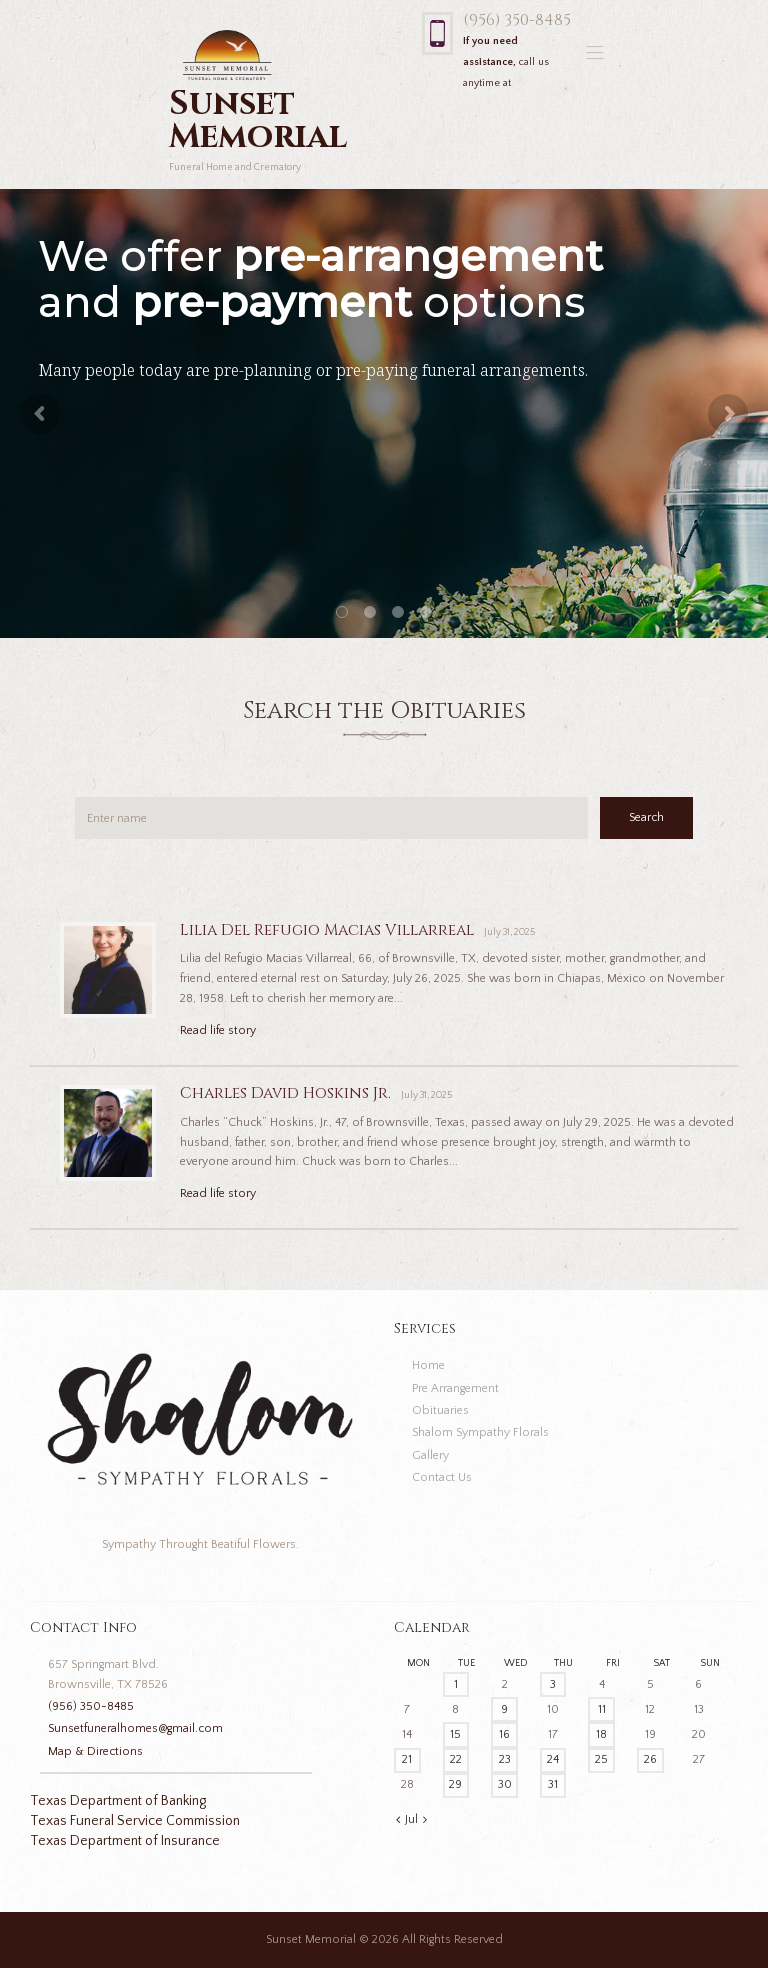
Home (428, 1365)
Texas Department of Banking (118, 1801)
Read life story (218, 1030)
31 (553, 1784)
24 (553, 1759)
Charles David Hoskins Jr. (285, 1093)
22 (456, 1759)
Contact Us (442, 1477)
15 (455, 1734)
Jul (411, 1819)
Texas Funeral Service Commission (135, 1821)
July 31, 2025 (509, 932)
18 (601, 1734)
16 (504, 1734)
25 (601, 1759)
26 (650, 1759)
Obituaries (440, 1410)
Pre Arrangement (455, 1388)
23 (505, 1759)
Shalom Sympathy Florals (480, 1432)
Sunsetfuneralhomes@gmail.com (135, 1728)
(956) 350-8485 (517, 20)
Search (646, 817)
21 (407, 1759)
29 (455, 1784)
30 (505, 1784)
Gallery (430, 1455)
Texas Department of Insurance (125, 1841)
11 (602, 1709)
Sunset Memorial (311, 1939)
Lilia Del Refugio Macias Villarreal (327, 930)
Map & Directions (95, 1751)
